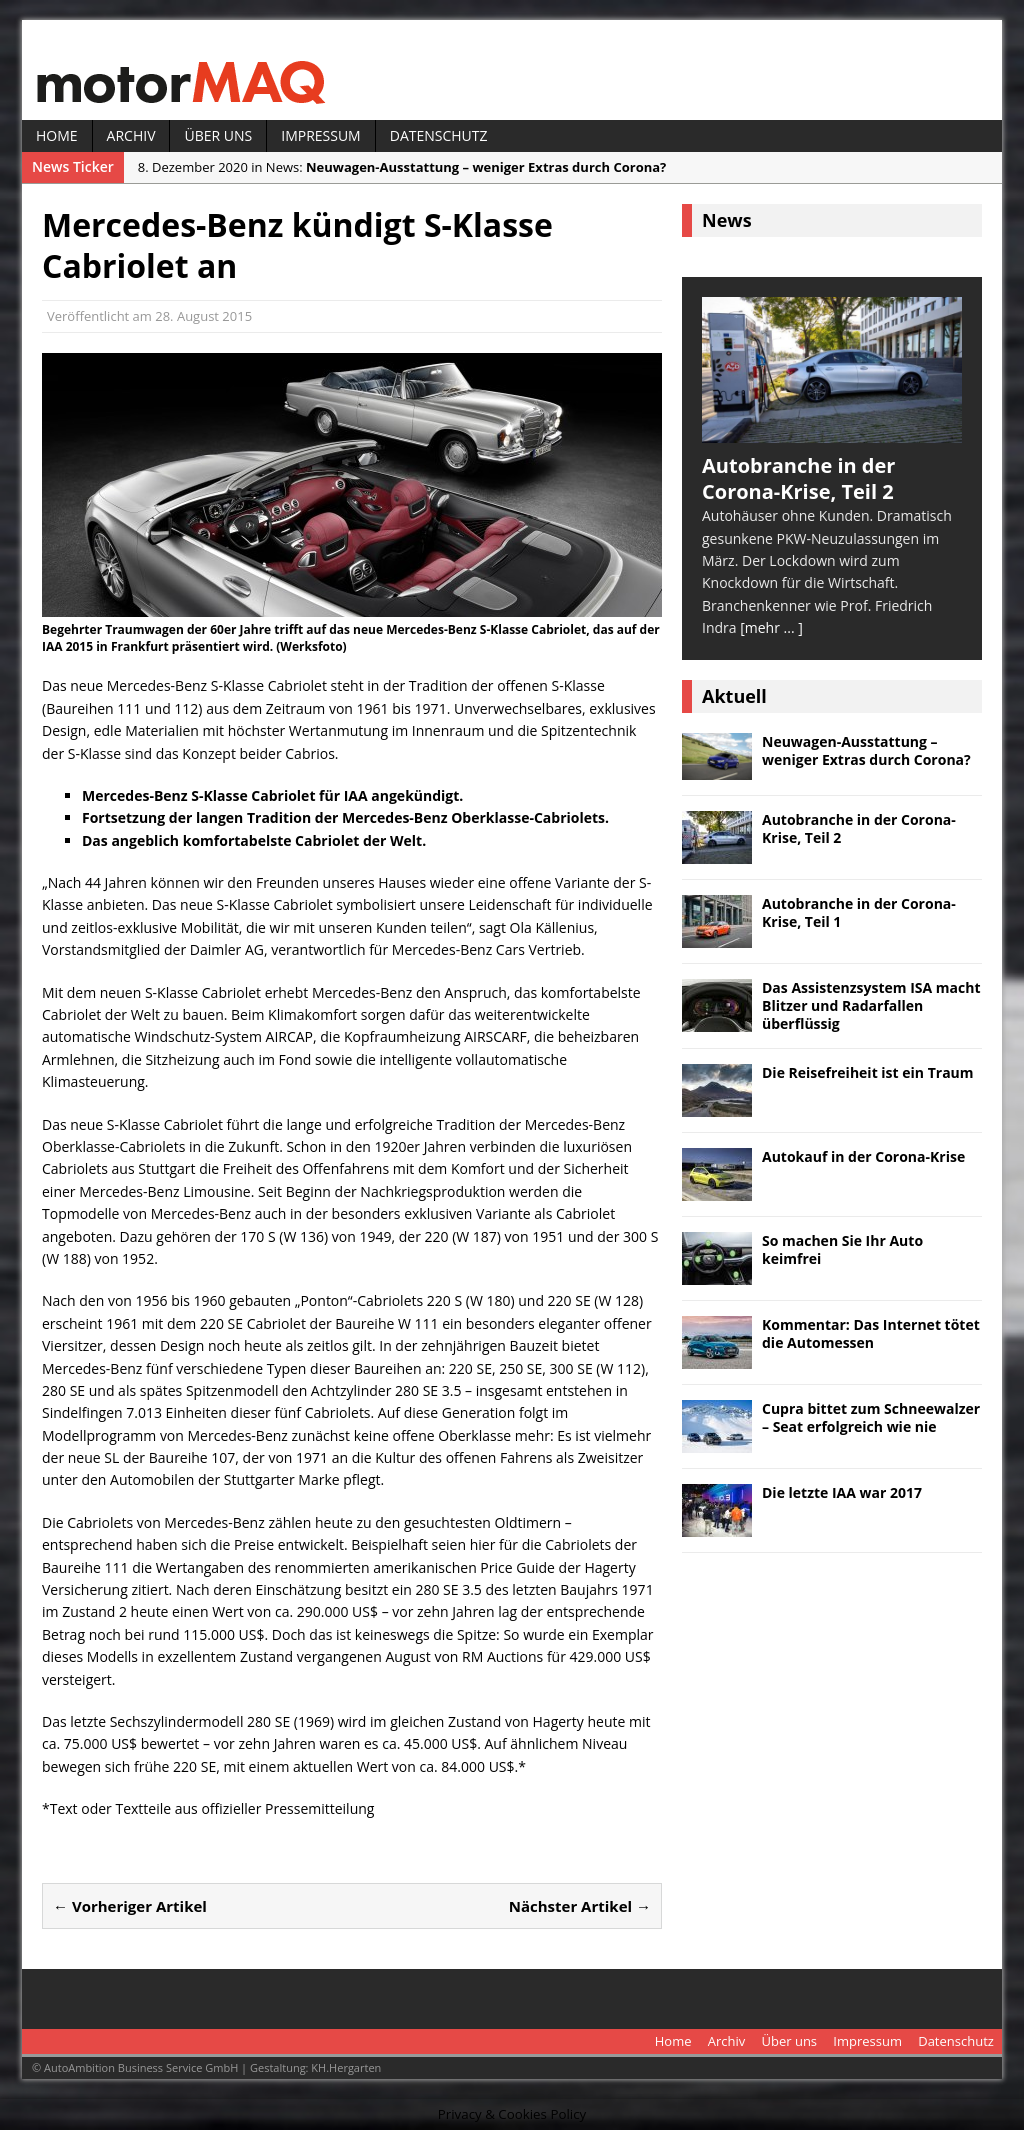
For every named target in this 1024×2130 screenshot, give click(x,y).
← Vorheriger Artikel (130, 1906)
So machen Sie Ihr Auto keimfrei (842, 1249)
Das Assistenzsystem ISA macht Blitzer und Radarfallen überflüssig (871, 1005)
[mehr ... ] (771, 627)
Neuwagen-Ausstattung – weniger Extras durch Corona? (866, 750)
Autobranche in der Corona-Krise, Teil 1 (859, 912)
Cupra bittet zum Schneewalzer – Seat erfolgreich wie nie (871, 1417)
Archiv (131, 135)
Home (57, 135)
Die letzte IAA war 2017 (842, 1492)
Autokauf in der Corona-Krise (863, 1156)
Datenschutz (439, 135)
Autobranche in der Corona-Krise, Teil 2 (859, 828)
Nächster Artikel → (580, 1906)
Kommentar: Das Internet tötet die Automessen (871, 1333)
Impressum (321, 135)
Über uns (218, 135)
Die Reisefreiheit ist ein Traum (868, 1072)
